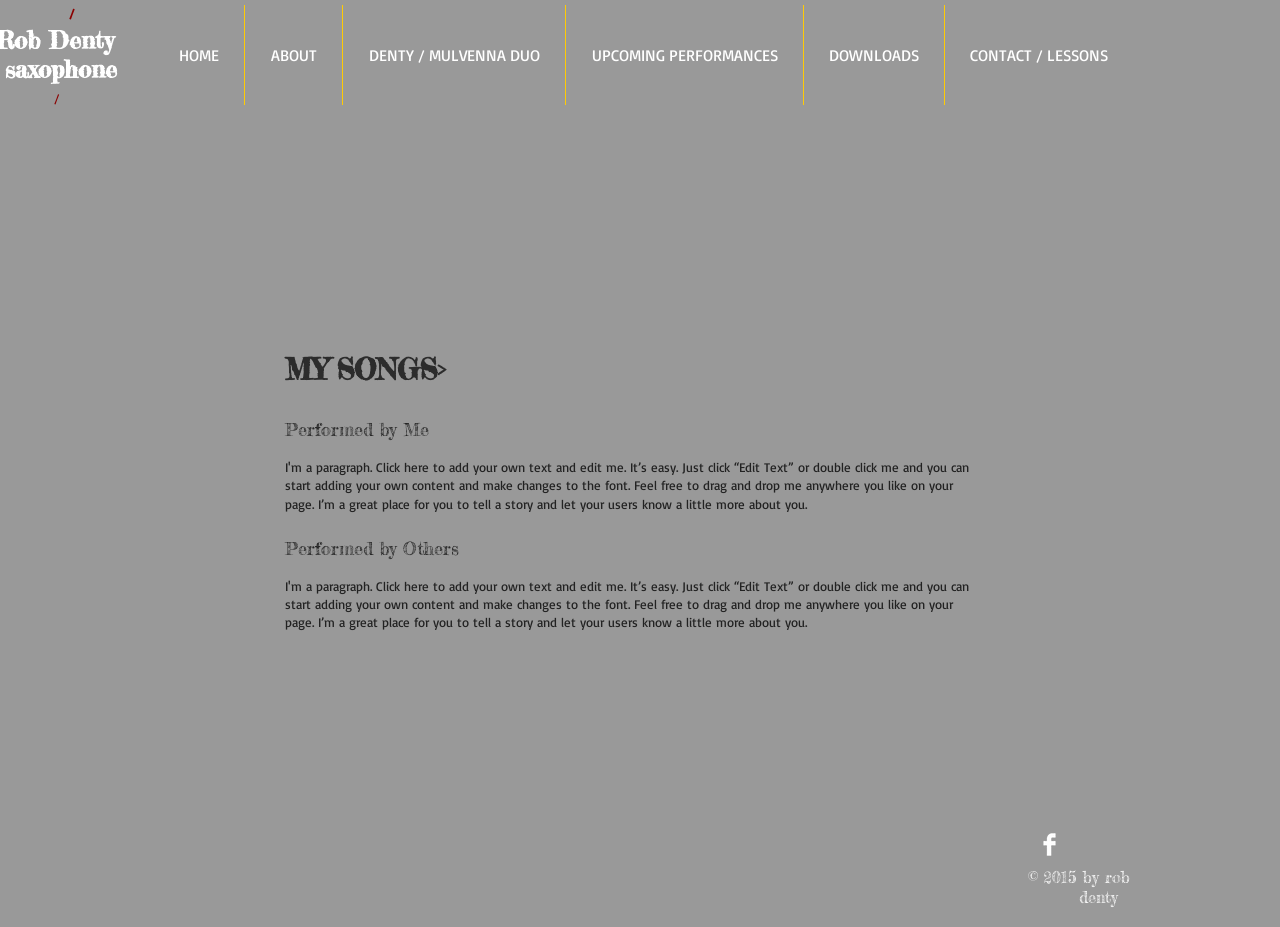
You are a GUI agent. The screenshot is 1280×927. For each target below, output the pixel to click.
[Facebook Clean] (1049, 844)
